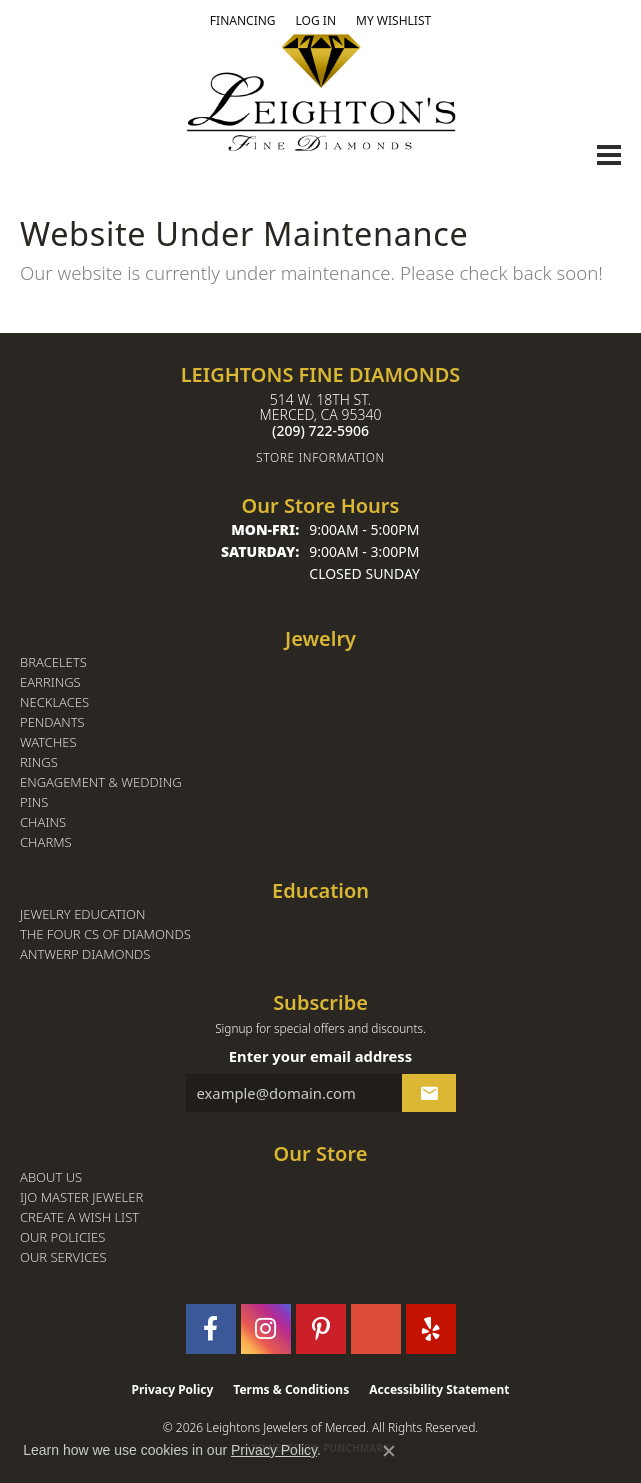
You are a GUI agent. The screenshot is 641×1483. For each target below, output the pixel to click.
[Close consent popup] (389, 1451)
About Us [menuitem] (51, 1177)
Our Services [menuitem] (63, 1257)
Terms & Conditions (291, 1389)
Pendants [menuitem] (52, 722)
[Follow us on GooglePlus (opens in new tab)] (376, 1329)
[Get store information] (320, 457)
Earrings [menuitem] (50, 682)
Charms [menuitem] (46, 842)
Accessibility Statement (439, 1389)
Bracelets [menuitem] (53, 662)
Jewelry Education (82, 914)
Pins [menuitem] (34, 802)
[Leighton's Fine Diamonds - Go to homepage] (321, 92)
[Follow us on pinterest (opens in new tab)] (321, 1329)
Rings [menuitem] (39, 762)
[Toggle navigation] (609, 155)
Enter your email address (320, 1056)
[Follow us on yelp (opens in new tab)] (431, 1329)
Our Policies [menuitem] (62, 1237)
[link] (243, 21)
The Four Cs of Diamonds (105, 934)
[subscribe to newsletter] (429, 1093)
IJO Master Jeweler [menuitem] (81, 1197)
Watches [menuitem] (48, 742)
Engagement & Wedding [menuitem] (101, 782)
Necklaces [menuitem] (54, 702)
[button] (316, 21)
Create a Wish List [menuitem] (79, 1217)
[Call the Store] (320, 430)
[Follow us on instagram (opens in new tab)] (266, 1329)
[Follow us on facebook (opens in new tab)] (211, 1329)
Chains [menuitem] (43, 822)
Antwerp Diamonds (85, 954)
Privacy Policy (173, 1389)
